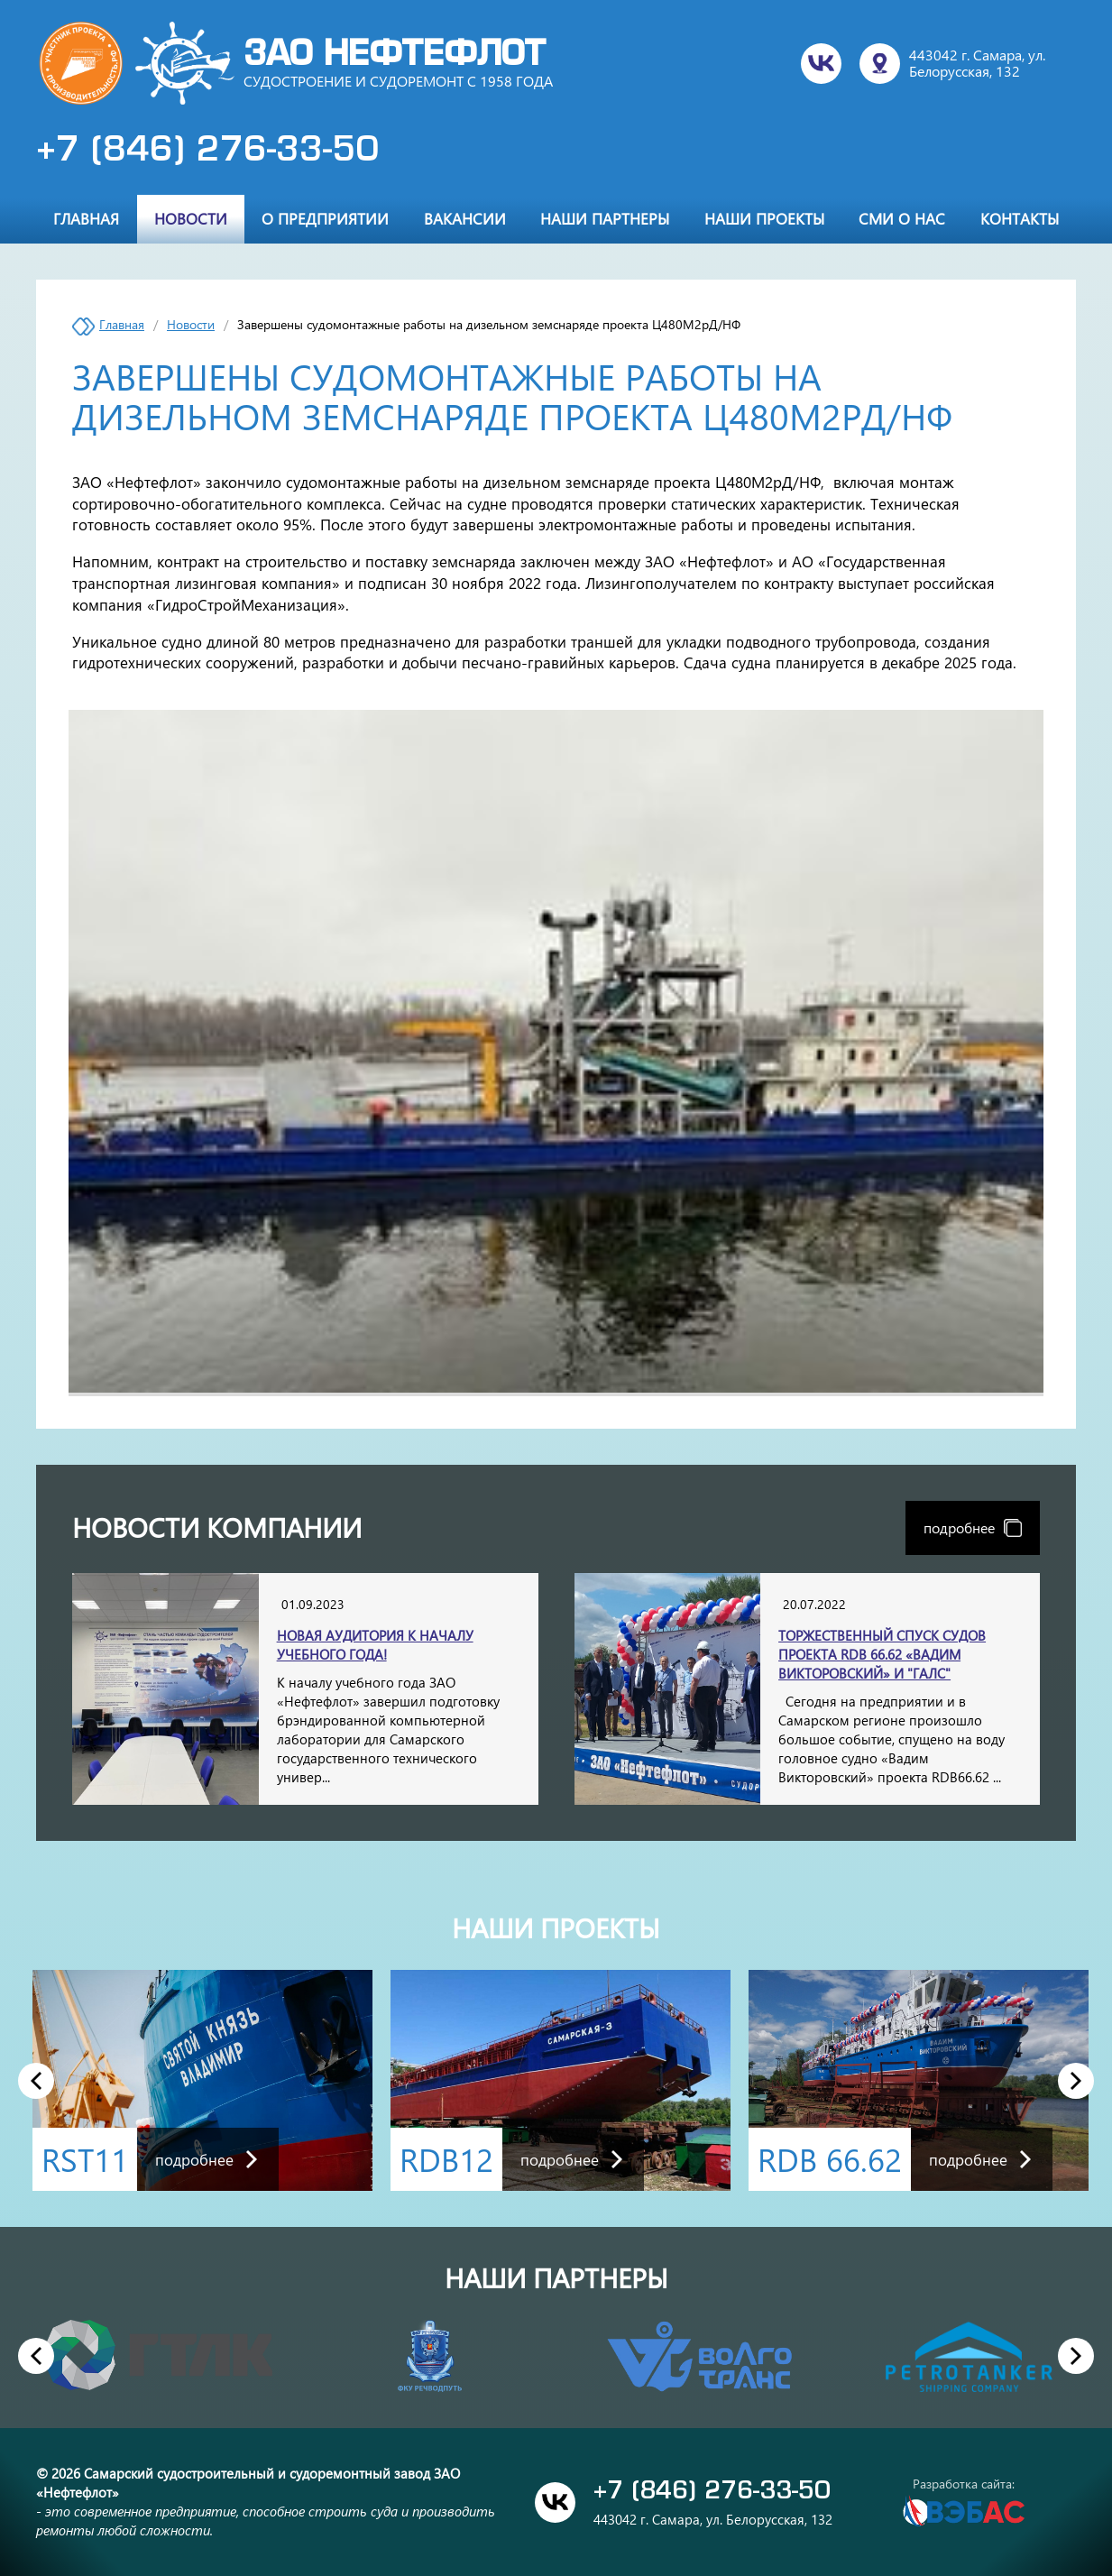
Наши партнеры (604, 218)
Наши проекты (764, 218)
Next (1076, 2080)
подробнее (973, 1527)
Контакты (1019, 218)
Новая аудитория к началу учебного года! (375, 1644)
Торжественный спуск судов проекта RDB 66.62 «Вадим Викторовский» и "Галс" (882, 1654)
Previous (36, 2080)
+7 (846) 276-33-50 (207, 151)
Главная (86, 218)
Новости (190, 218)
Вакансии (465, 218)
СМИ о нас (902, 218)
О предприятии (325, 218)
